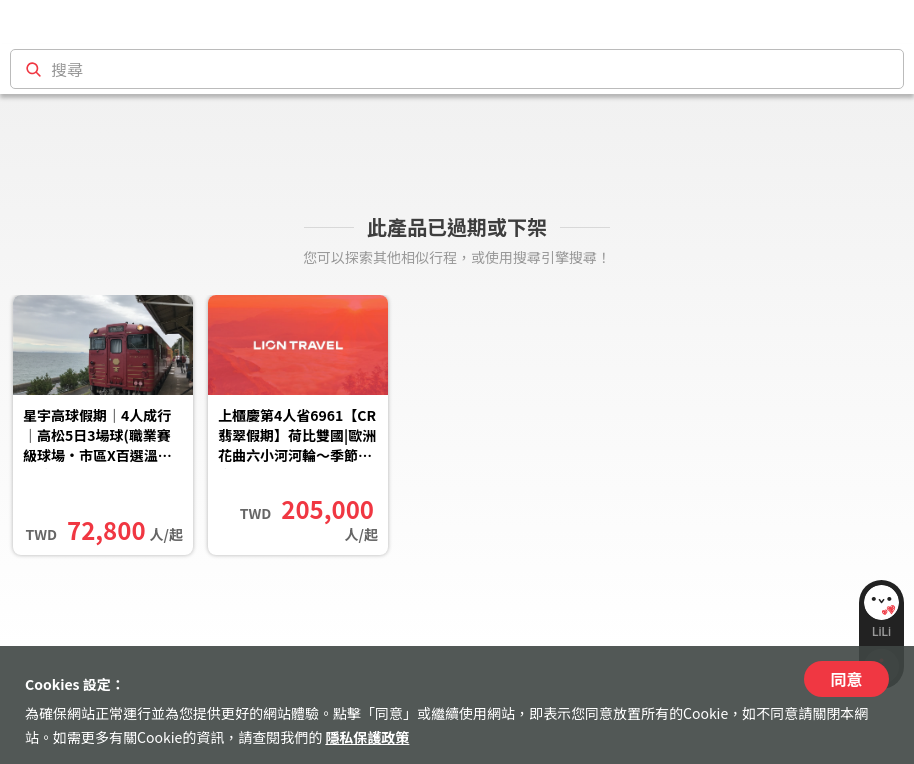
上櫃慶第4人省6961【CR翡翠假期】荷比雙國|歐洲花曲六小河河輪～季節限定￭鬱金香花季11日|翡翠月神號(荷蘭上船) (297, 437)
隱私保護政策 (367, 737)
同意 (846, 679)
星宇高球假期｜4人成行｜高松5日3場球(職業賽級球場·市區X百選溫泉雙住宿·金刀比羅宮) (97, 437)
